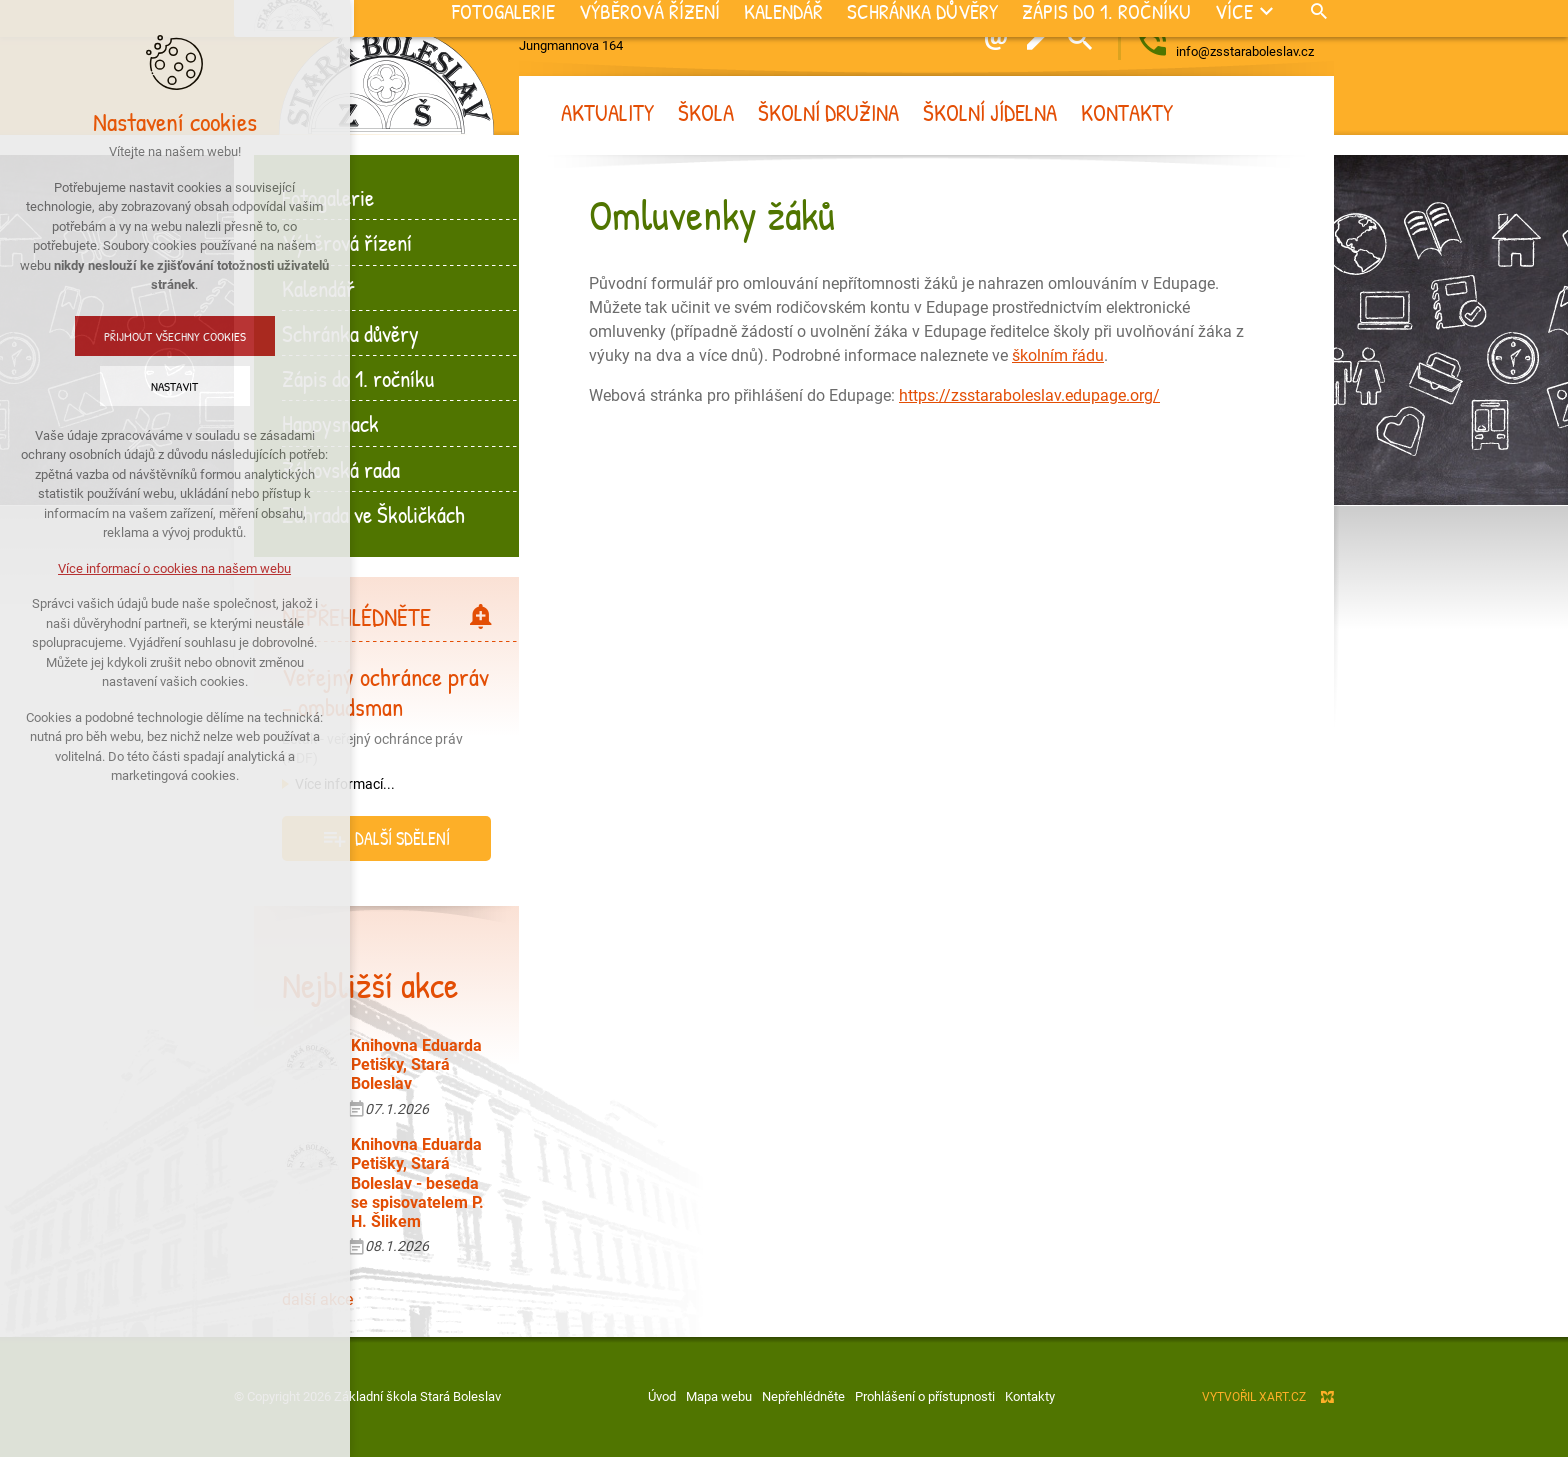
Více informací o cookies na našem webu (123, 568)
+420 (1255, 29)
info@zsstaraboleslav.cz (1245, 51)
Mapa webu (719, 1396)
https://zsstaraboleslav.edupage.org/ (1029, 395)
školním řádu (1058, 355)
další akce (317, 1299)
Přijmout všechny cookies (123, 336)
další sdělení (402, 838)
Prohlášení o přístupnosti (925, 1396)
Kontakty (1030, 1396)
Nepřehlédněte (803, 1396)
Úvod (662, 1396)
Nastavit (123, 386)
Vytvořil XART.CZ (1254, 1397)
